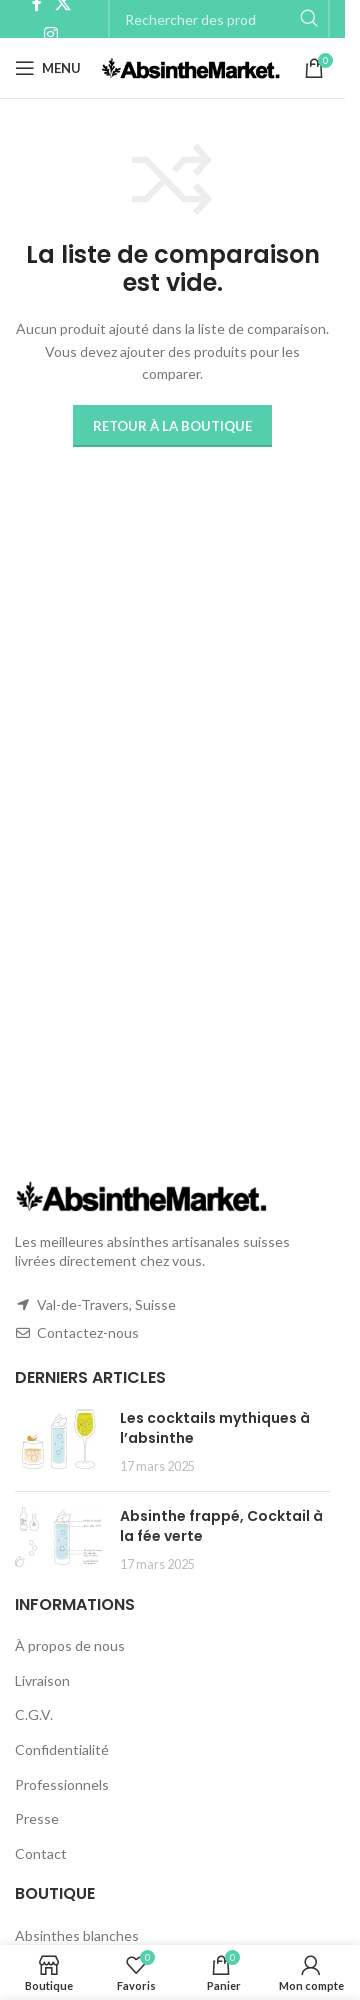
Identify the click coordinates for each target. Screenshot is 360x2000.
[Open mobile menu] (48, 68)
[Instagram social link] (51, 34)
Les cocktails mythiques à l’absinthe (215, 1428)
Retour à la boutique (172, 426)
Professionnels (62, 1784)
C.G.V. (34, 1714)
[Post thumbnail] (60, 1442)
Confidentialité (62, 1749)
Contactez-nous (88, 1332)
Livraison (42, 1680)
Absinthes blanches (77, 1935)
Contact (41, 1853)
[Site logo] (190, 66)
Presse (37, 1818)
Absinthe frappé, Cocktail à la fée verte (221, 1526)
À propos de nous (70, 1645)
